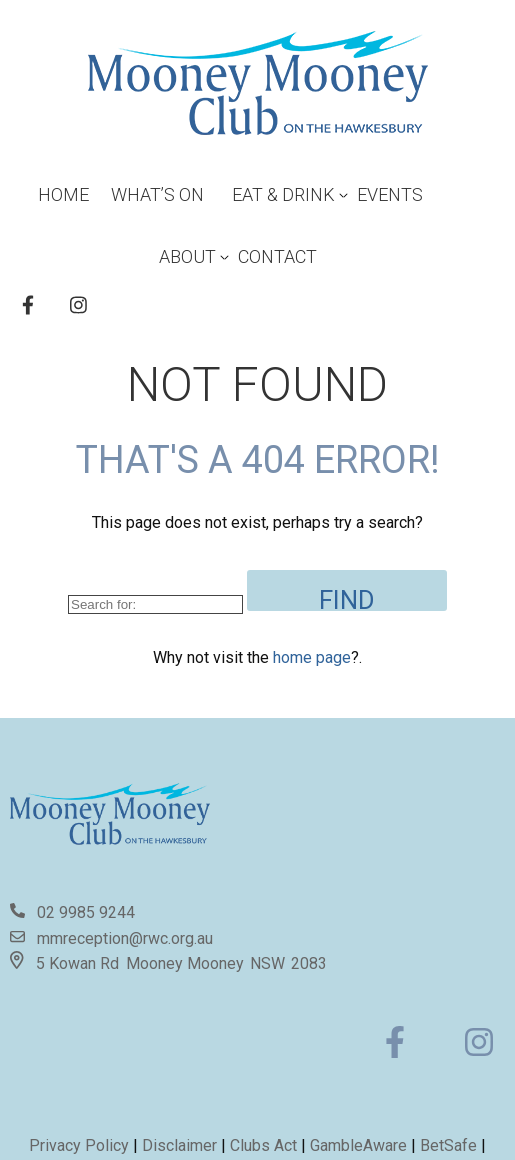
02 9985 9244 (86, 912)
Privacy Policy (79, 1145)
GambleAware (358, 1145)
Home (63, 194)
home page (312, 657)
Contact (277, 256)
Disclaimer (181, 1145)
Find (347, 598)
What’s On (157, 194)
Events (390, 194)
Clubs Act (263, 1145)
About (187, 256)
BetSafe (448, 1145)
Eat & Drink (283, 194)
